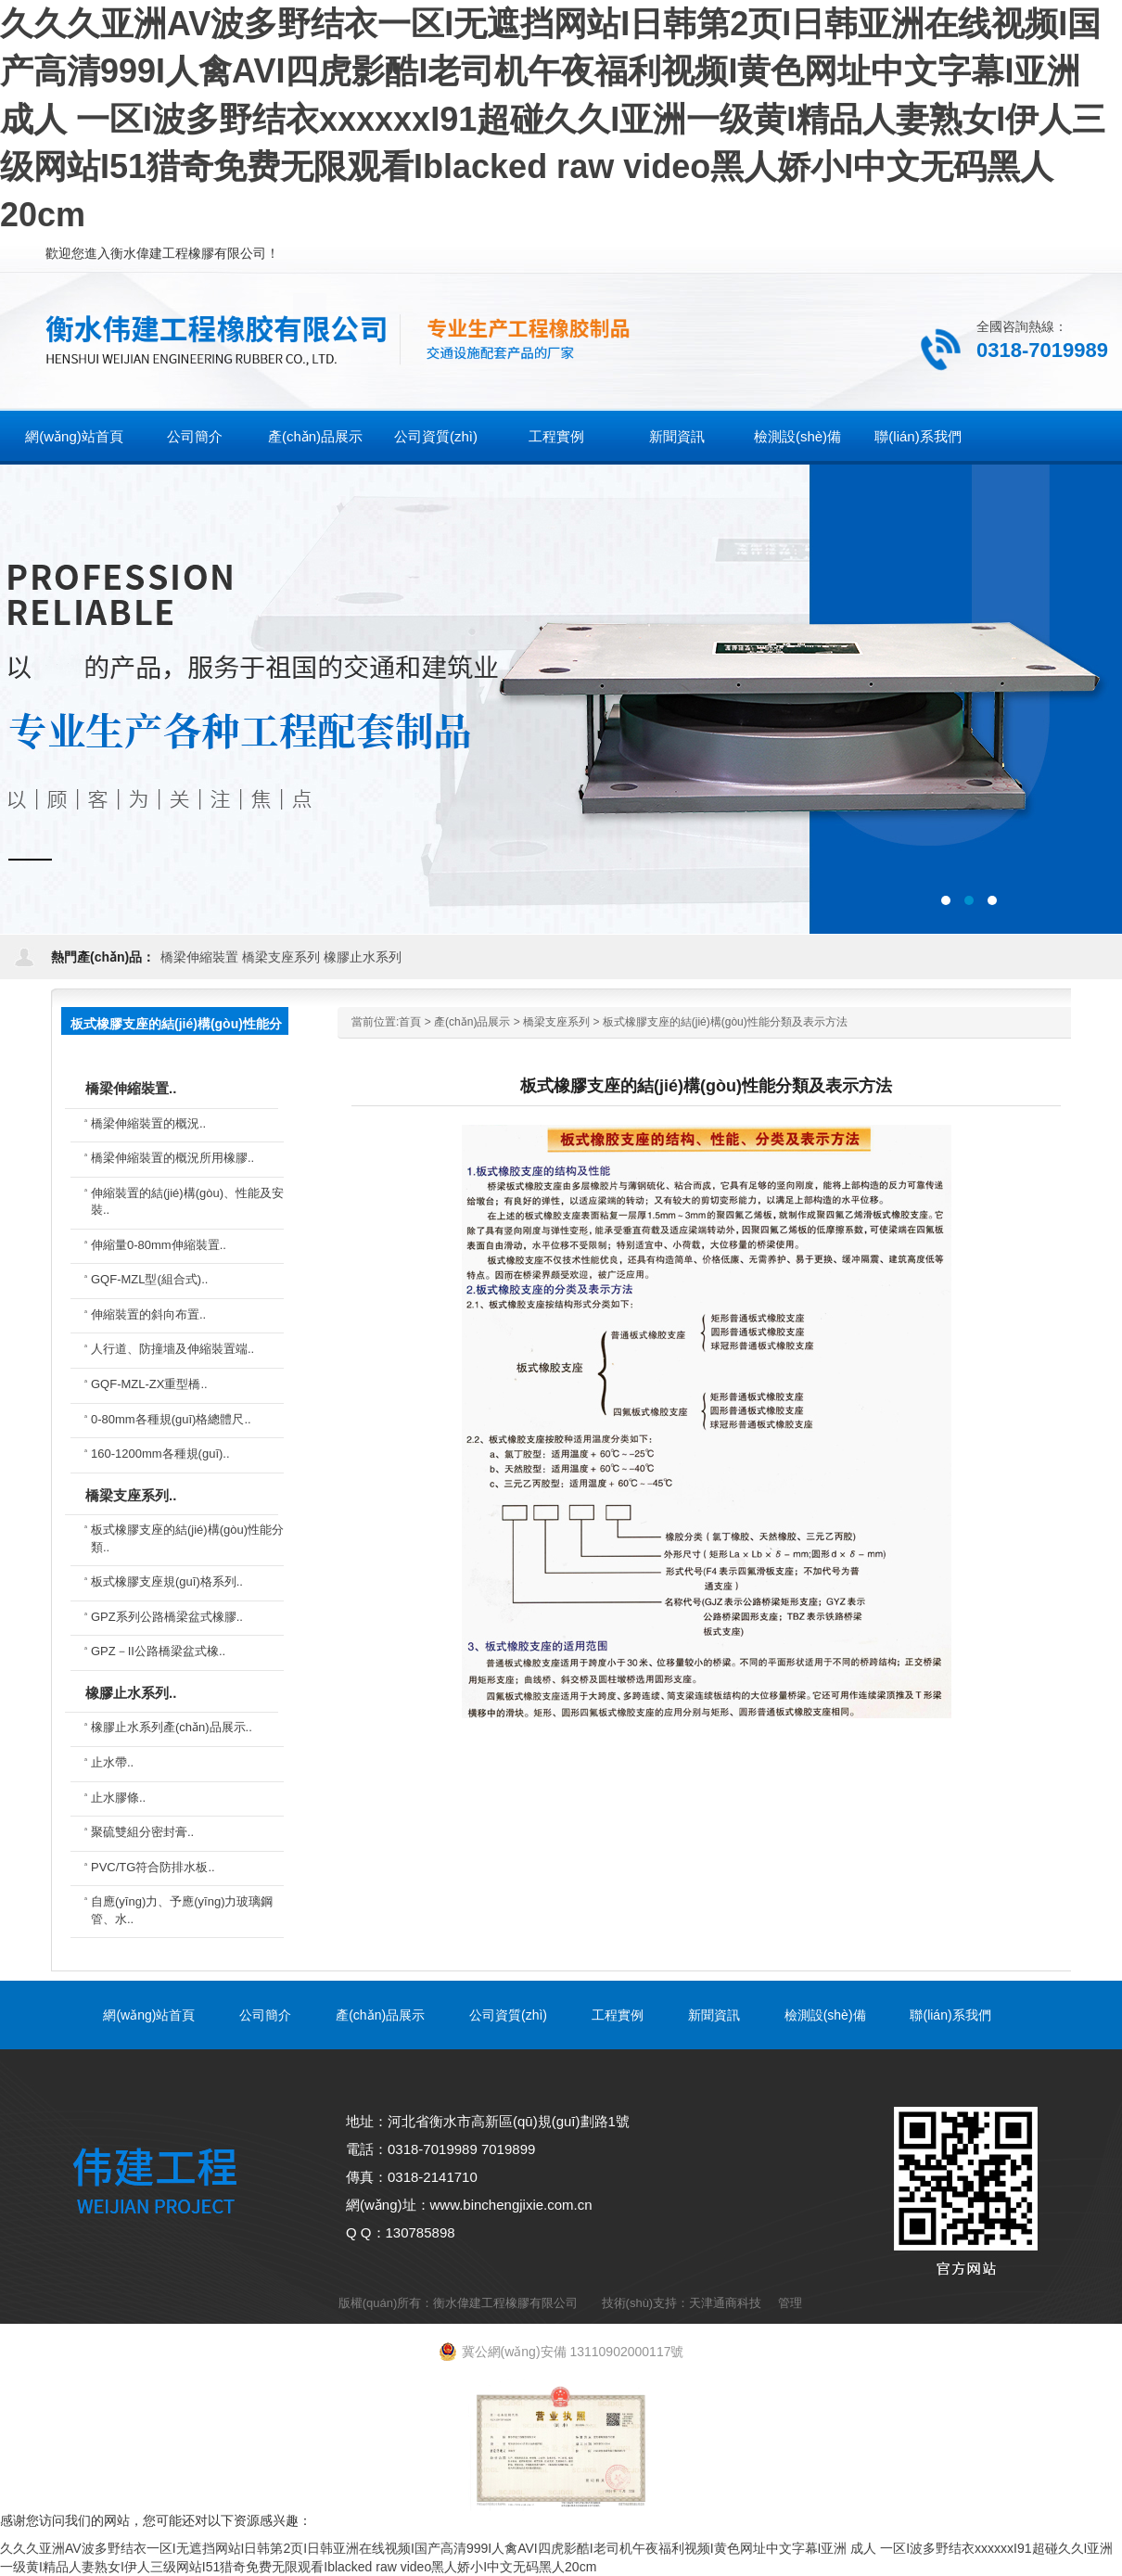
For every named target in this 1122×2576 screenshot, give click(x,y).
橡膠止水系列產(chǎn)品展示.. (171, 1727)
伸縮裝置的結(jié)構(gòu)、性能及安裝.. (187, 1202)
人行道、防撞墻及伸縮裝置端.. (172, 1349)
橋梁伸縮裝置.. (130, 1088)
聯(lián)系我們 (950, 2015)
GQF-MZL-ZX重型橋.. (149, 1384)
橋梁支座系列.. (130, 1495)
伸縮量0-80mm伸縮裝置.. (158, 1245)
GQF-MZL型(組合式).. (149, 1279)
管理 (790, 2303)
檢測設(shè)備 (825, 2015)
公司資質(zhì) (508, 2015)
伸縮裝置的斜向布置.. (148, 1314)
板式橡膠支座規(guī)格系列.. (167, 1581)
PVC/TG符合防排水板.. (153, 1867)
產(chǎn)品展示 (472, 1021)
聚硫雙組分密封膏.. (142, 1832)
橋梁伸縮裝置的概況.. (148, 1123)
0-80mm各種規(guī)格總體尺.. (171, 1419)
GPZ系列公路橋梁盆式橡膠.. (167, 1617)
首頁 (410, 1021)
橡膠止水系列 (363, 957)
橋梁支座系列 (281, 957)
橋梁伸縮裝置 (199, 957)
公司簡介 (265, 2015)
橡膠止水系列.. (130, 1693)
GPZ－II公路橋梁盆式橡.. (158, 1651)
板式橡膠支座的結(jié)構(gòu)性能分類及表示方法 (725, 1021)
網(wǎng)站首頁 (74, 436)
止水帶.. (112, 1762)
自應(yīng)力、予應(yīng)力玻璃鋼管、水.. (182, 1910)
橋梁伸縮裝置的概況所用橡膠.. (172, 1158)
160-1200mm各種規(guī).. (160, 1453)
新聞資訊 (714, 2015)
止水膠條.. (118, 1797)
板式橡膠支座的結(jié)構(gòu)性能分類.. (187, 1538)
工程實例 (618, 2015)
